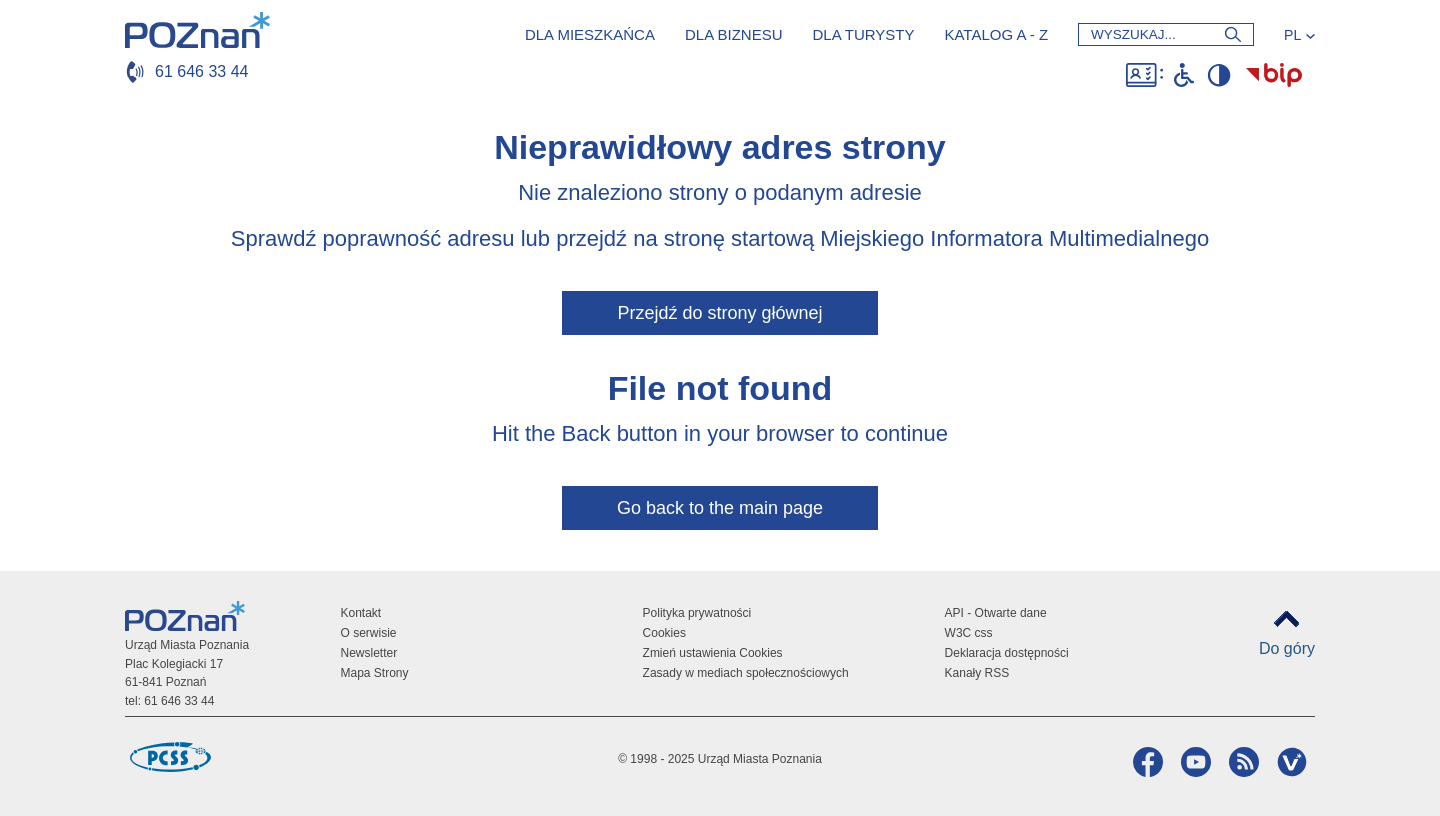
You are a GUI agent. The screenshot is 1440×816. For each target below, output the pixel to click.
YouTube (1193, 762)
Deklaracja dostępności (1007, 653)
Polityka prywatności (697, 613)
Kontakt (361, 613)
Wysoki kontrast (1219, 75)
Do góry (1287, 648)
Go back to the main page (720, 508)
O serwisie (369, 633)
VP (1289, 762)
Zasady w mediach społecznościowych (746, 673)
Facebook (1145, 762)
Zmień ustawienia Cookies (713, 653)
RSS (1241, 762)
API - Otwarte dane (996, 613)
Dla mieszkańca (590, 34)
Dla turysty (863, 34)
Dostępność (1144, 75)
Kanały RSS (977, 673)
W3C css (969, 633)
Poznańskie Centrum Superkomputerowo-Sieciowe (170, 757)
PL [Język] (1292, 35)
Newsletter (369, 653)
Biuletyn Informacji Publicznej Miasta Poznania (1274, 75)
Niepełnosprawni (1184, 75)
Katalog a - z (996, 34)
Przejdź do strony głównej (719, 313)
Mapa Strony (375, 673)
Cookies (664, 633)
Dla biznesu (734, 34)
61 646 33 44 (201, 71)
